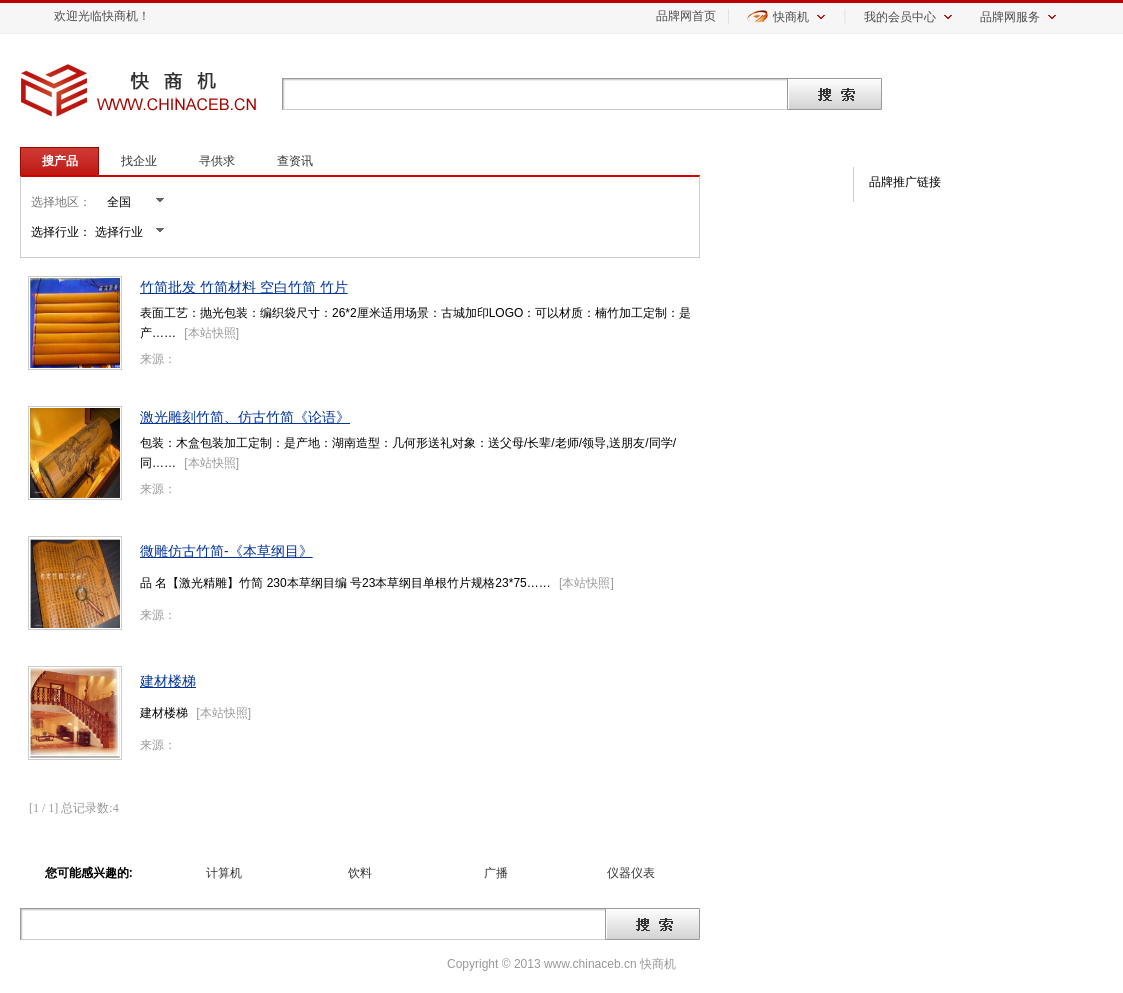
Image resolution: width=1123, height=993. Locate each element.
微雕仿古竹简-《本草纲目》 (226, 551)
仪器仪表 (631, 873)
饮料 (360, 873)
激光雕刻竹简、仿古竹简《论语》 (245, 417)
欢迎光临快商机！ (102, 16)
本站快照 (212, 333)
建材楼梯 (168, 681)
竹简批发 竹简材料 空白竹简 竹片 (244, 287)
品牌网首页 (686, 16)
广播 (496, 873)
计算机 (224, 873)
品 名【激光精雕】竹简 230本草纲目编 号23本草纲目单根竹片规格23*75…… (345, 583)
